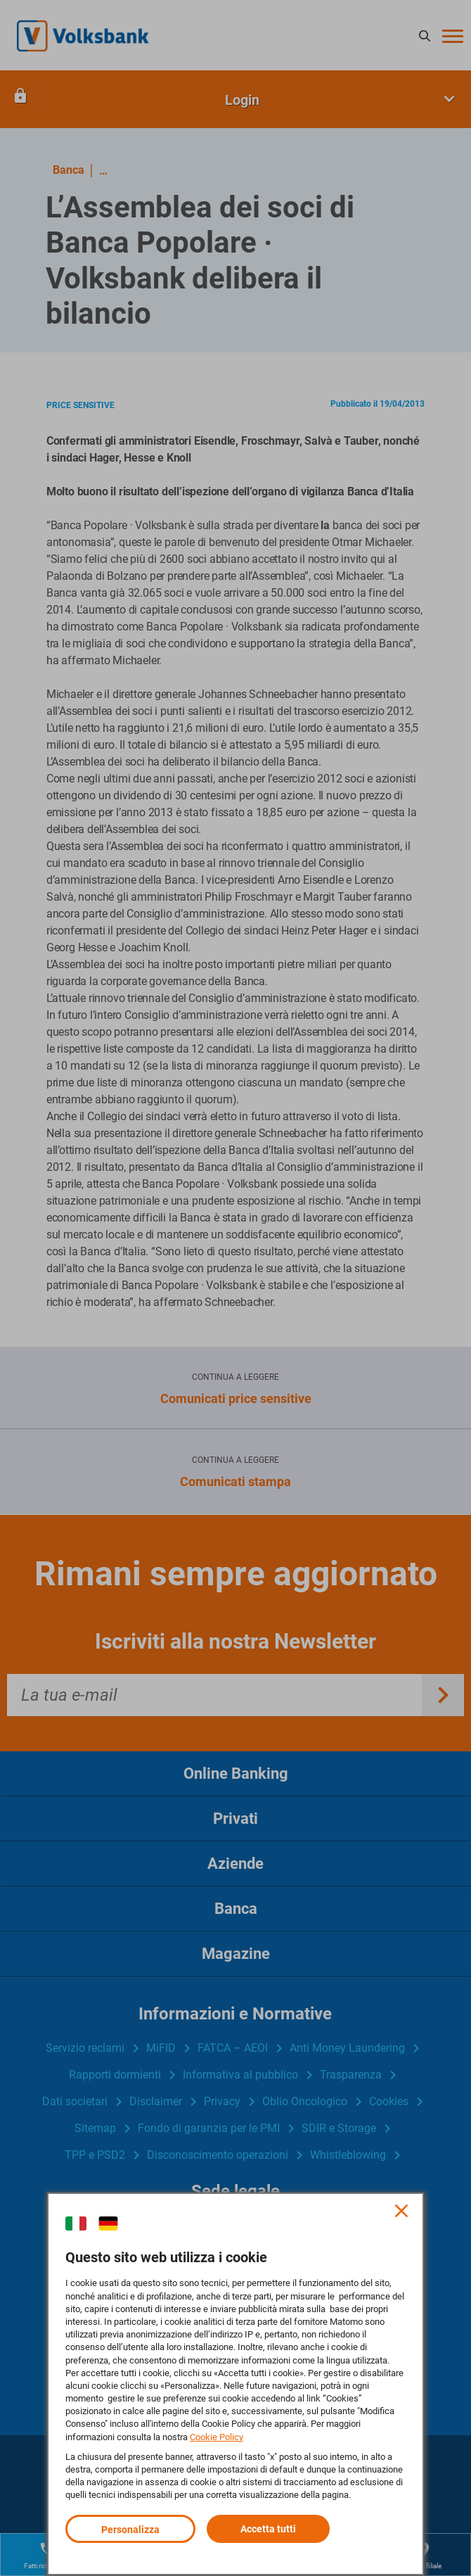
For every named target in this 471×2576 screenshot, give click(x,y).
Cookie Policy (216, 2437)
